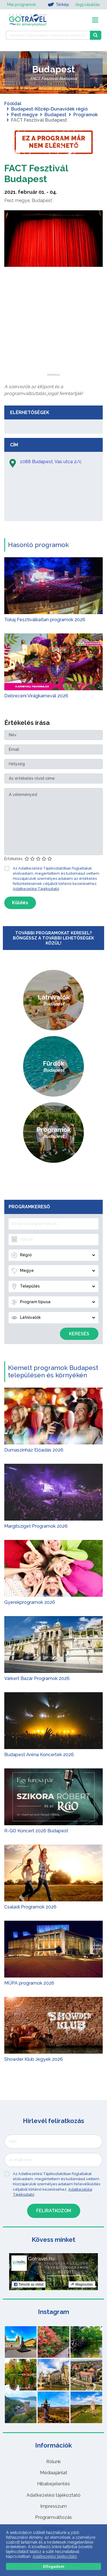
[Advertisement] (53, 337)
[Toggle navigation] (95, 20)
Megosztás (82, 2284)
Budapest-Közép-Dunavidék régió (49, 109)
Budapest (55, 114)
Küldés (20, 902)
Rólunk (53, 2461)
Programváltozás (53, 2517)
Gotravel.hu (41, 2259)
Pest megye (24, 114)
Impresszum (53, 2506)
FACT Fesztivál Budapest (36, 173)
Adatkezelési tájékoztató (53, 2495)
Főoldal (12, 103)
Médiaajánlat (53, 2472)
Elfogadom (53, 2566)
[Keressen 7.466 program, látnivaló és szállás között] (48, 35)
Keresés (79, 1333)
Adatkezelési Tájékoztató (36, 889)
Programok (85, 114)
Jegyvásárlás (87, 4)
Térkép (58, 4)
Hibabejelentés (53, 2483)
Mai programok (21, 4)
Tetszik (28, 2284)
